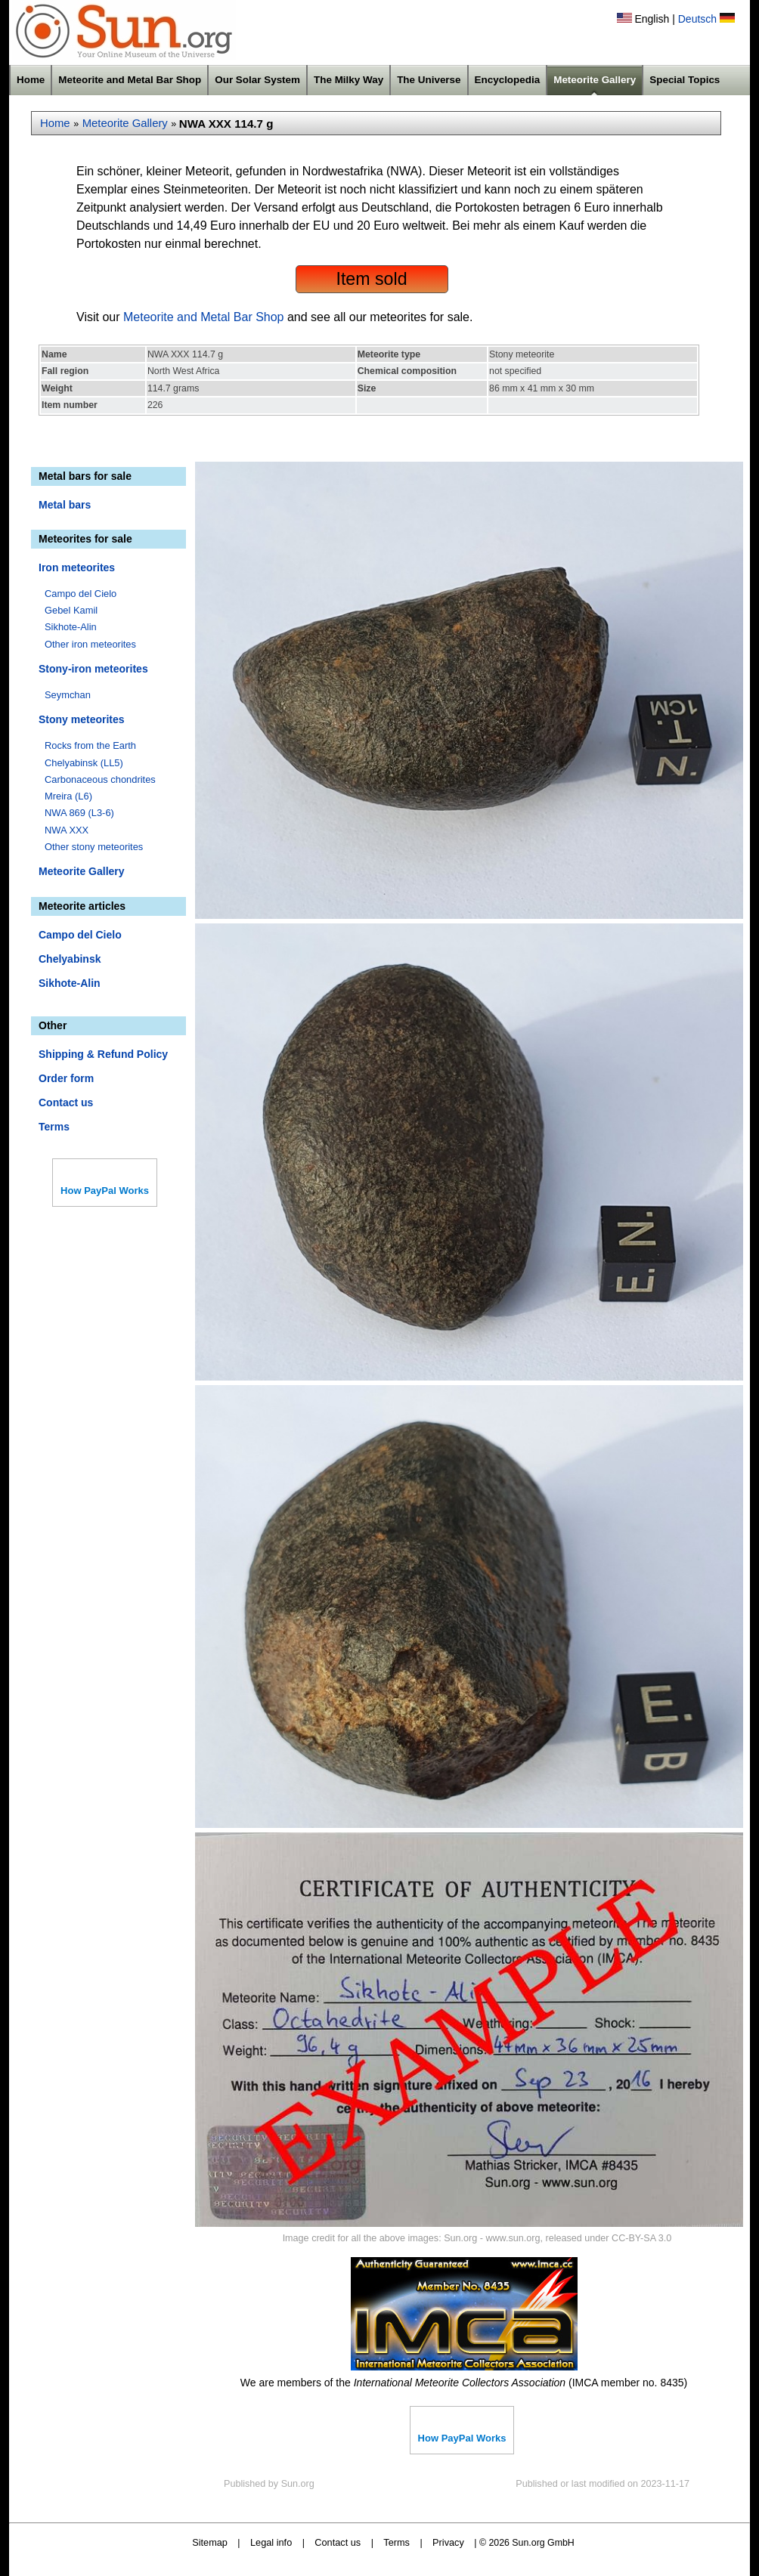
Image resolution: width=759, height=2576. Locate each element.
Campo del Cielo (80, 593)
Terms (54, 1127)
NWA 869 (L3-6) (79, 812)
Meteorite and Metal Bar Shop (129, 79)
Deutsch (697, 19)
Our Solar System (257, 79)
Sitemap (210, 2542)
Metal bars (65, 505)
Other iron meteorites (90, 644)
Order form (66, 1078)
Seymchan (68, 694)
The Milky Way (348, 79)
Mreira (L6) (68, 796)
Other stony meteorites (94, 846)
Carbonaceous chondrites (100, 779)
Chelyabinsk (70, 959)
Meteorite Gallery (594, 79)
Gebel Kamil (71, 610)
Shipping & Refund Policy (103, 1054)
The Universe (428, 79)
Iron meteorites (77, 567)
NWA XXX (66, 830)
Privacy (448, 2542)
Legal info (271, 2542)
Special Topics (684, 79)
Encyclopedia (508, 79)
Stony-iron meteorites (93, 669)
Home (31, 79)
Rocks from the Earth (90, 745)
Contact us (66, 1102)
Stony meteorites (82, 719)
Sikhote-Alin (71, 626)
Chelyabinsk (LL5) (84, 762)
